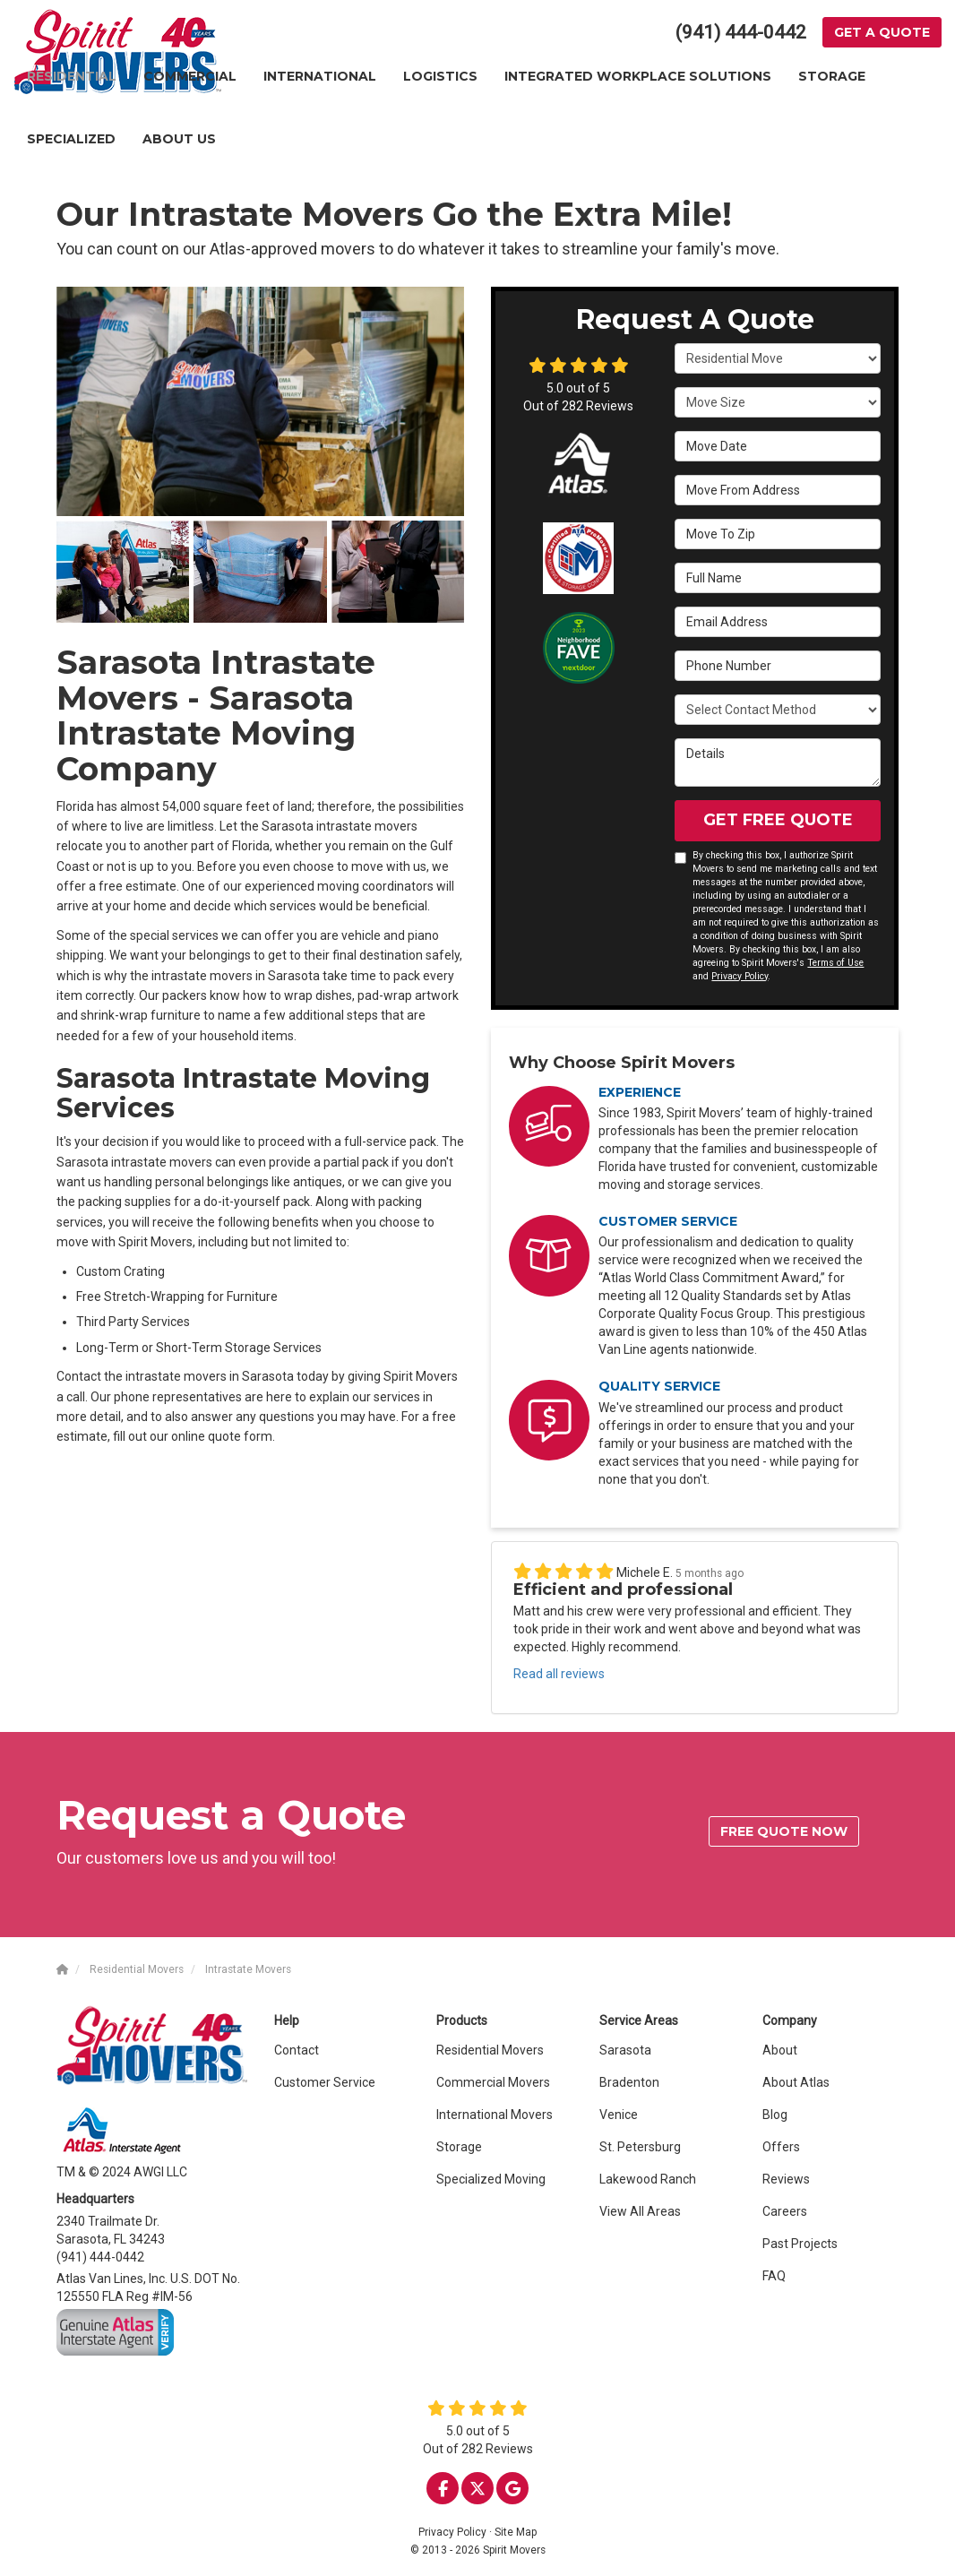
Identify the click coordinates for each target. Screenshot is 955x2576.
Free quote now (783, 1831)
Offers (781, 2147)
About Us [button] (179, 139)
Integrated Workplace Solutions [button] (637, 76)
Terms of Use (835, 963)
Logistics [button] (440, 76)
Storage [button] (831, 76)
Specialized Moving (491, 2179)
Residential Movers (490, 2050)
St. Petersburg (640, 2147)
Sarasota (625, 2050)
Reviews (786, 2179)
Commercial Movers (493, 2082)
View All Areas (640, 2211)
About (779, 2050)
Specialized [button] (71, 139)
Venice (618, 2114)
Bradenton (629, 2082)
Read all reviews (559, 1674)
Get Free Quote (778, 820)
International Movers (494, 2114)
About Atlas (796, 2082)
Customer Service (324, 2082)
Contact (296, 2050)
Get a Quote (882, 32)
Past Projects (800, 2243)
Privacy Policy (739, 976)
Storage (459, 2147)
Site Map (516, 2532)
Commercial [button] (190, 76)
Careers (784, 2211)
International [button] (319, 76)
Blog (774, 2114)
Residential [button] (71, 76)
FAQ (774, 2276)
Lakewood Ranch (647, 2179)
